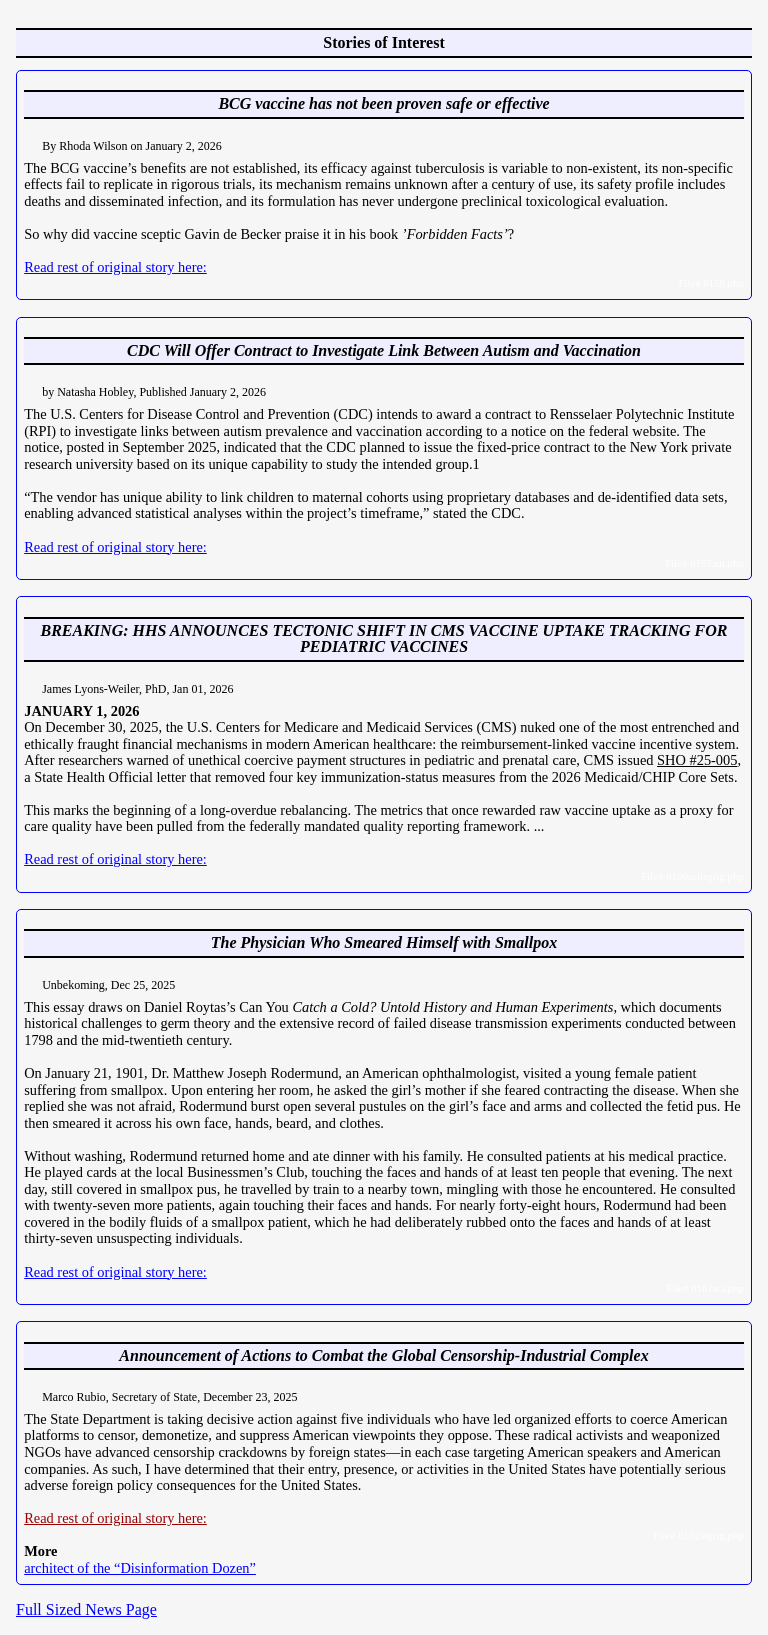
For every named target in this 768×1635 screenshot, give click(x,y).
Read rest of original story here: (115, 267)
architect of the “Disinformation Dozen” (140, 1568)
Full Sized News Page (86, 1609)
